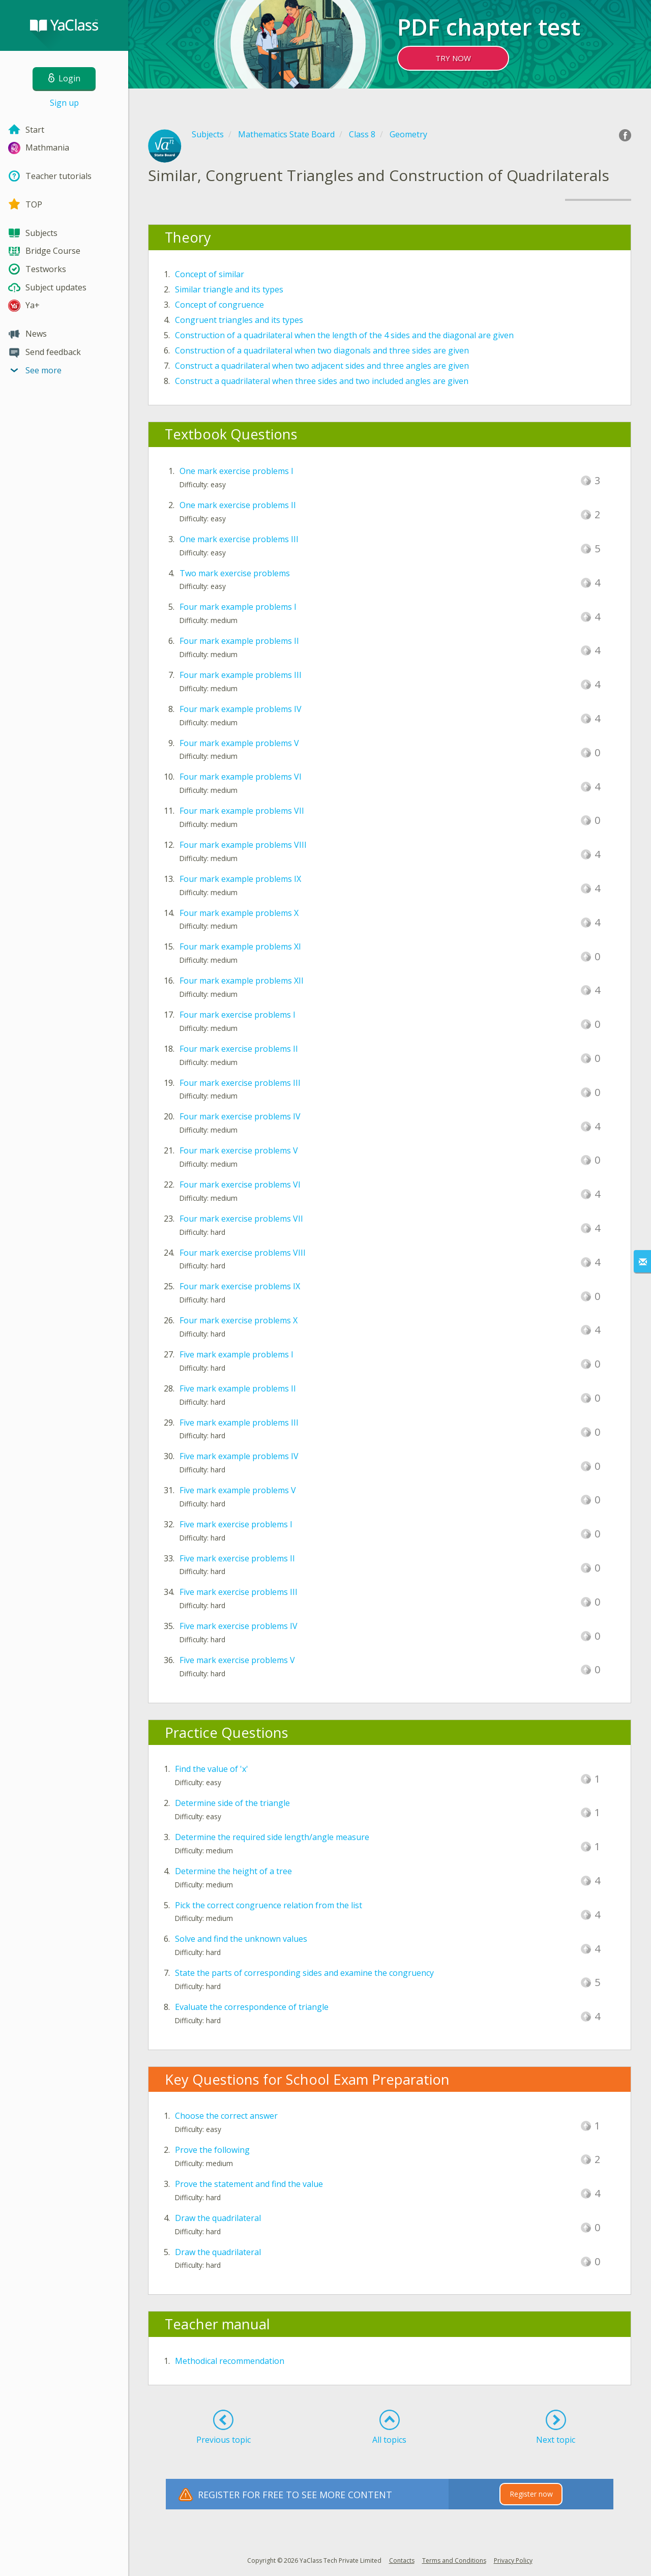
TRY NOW (453, 58)
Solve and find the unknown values (241, 1938)
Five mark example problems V (238, 1490)
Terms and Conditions (454, 2560)
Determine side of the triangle (232, 1803)
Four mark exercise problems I (237, 1014)
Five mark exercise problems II (237, 1558)
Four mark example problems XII (242, 980)
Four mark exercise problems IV (240, 1116)
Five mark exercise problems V (237, 1660)
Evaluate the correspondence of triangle (252, 2006)
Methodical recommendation (229, 2360)
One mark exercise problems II (238, 505)
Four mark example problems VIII (243, 844)
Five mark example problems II (238, 1388)
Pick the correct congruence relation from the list (268, 1905)
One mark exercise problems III (239, 539)
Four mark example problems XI (240, 946)
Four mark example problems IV (241, 709)
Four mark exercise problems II (239, 1048)
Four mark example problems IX (240, 878)
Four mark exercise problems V (239, 1150)
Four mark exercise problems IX (240, 1286)
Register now (531, 2494)
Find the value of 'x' (211, 1768)
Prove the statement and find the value (249, 2183)
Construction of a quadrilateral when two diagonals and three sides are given (322, 350)
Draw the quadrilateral (218, 2218)
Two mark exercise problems (235, 573)
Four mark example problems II (239, 640)
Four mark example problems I (238, 606)
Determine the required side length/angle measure (272, 1837)
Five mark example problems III (239, 1422)
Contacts (402, 2560)
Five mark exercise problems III (239, 1591)
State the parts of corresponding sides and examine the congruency (304, 1972)
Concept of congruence (219, 304)
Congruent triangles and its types (239, 319)
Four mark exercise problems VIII (243, 1252)
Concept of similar (209, 274)
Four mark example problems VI (241, 776)
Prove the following (212, 2149)
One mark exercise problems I (236, 471)
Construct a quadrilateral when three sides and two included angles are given (321, 381)
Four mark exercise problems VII (241, 1218)
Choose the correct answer (226, 2115)
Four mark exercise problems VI (240, 1184)
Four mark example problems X (239, 913)
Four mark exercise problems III (240, 1082)
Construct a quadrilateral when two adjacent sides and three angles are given (322, 365)
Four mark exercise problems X (239, 1320)
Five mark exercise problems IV (239, 1626)
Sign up (64, 103)
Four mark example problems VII (242, 810)
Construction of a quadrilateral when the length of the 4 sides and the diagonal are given (344, 335)
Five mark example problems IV (239, 1456)
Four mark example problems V (239, 743)
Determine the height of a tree (233, 1871)
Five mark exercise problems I (236, 1524)
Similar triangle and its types (229, 289)
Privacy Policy (513, 2560)
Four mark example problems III (241, 674)
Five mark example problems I (236, 1354)
